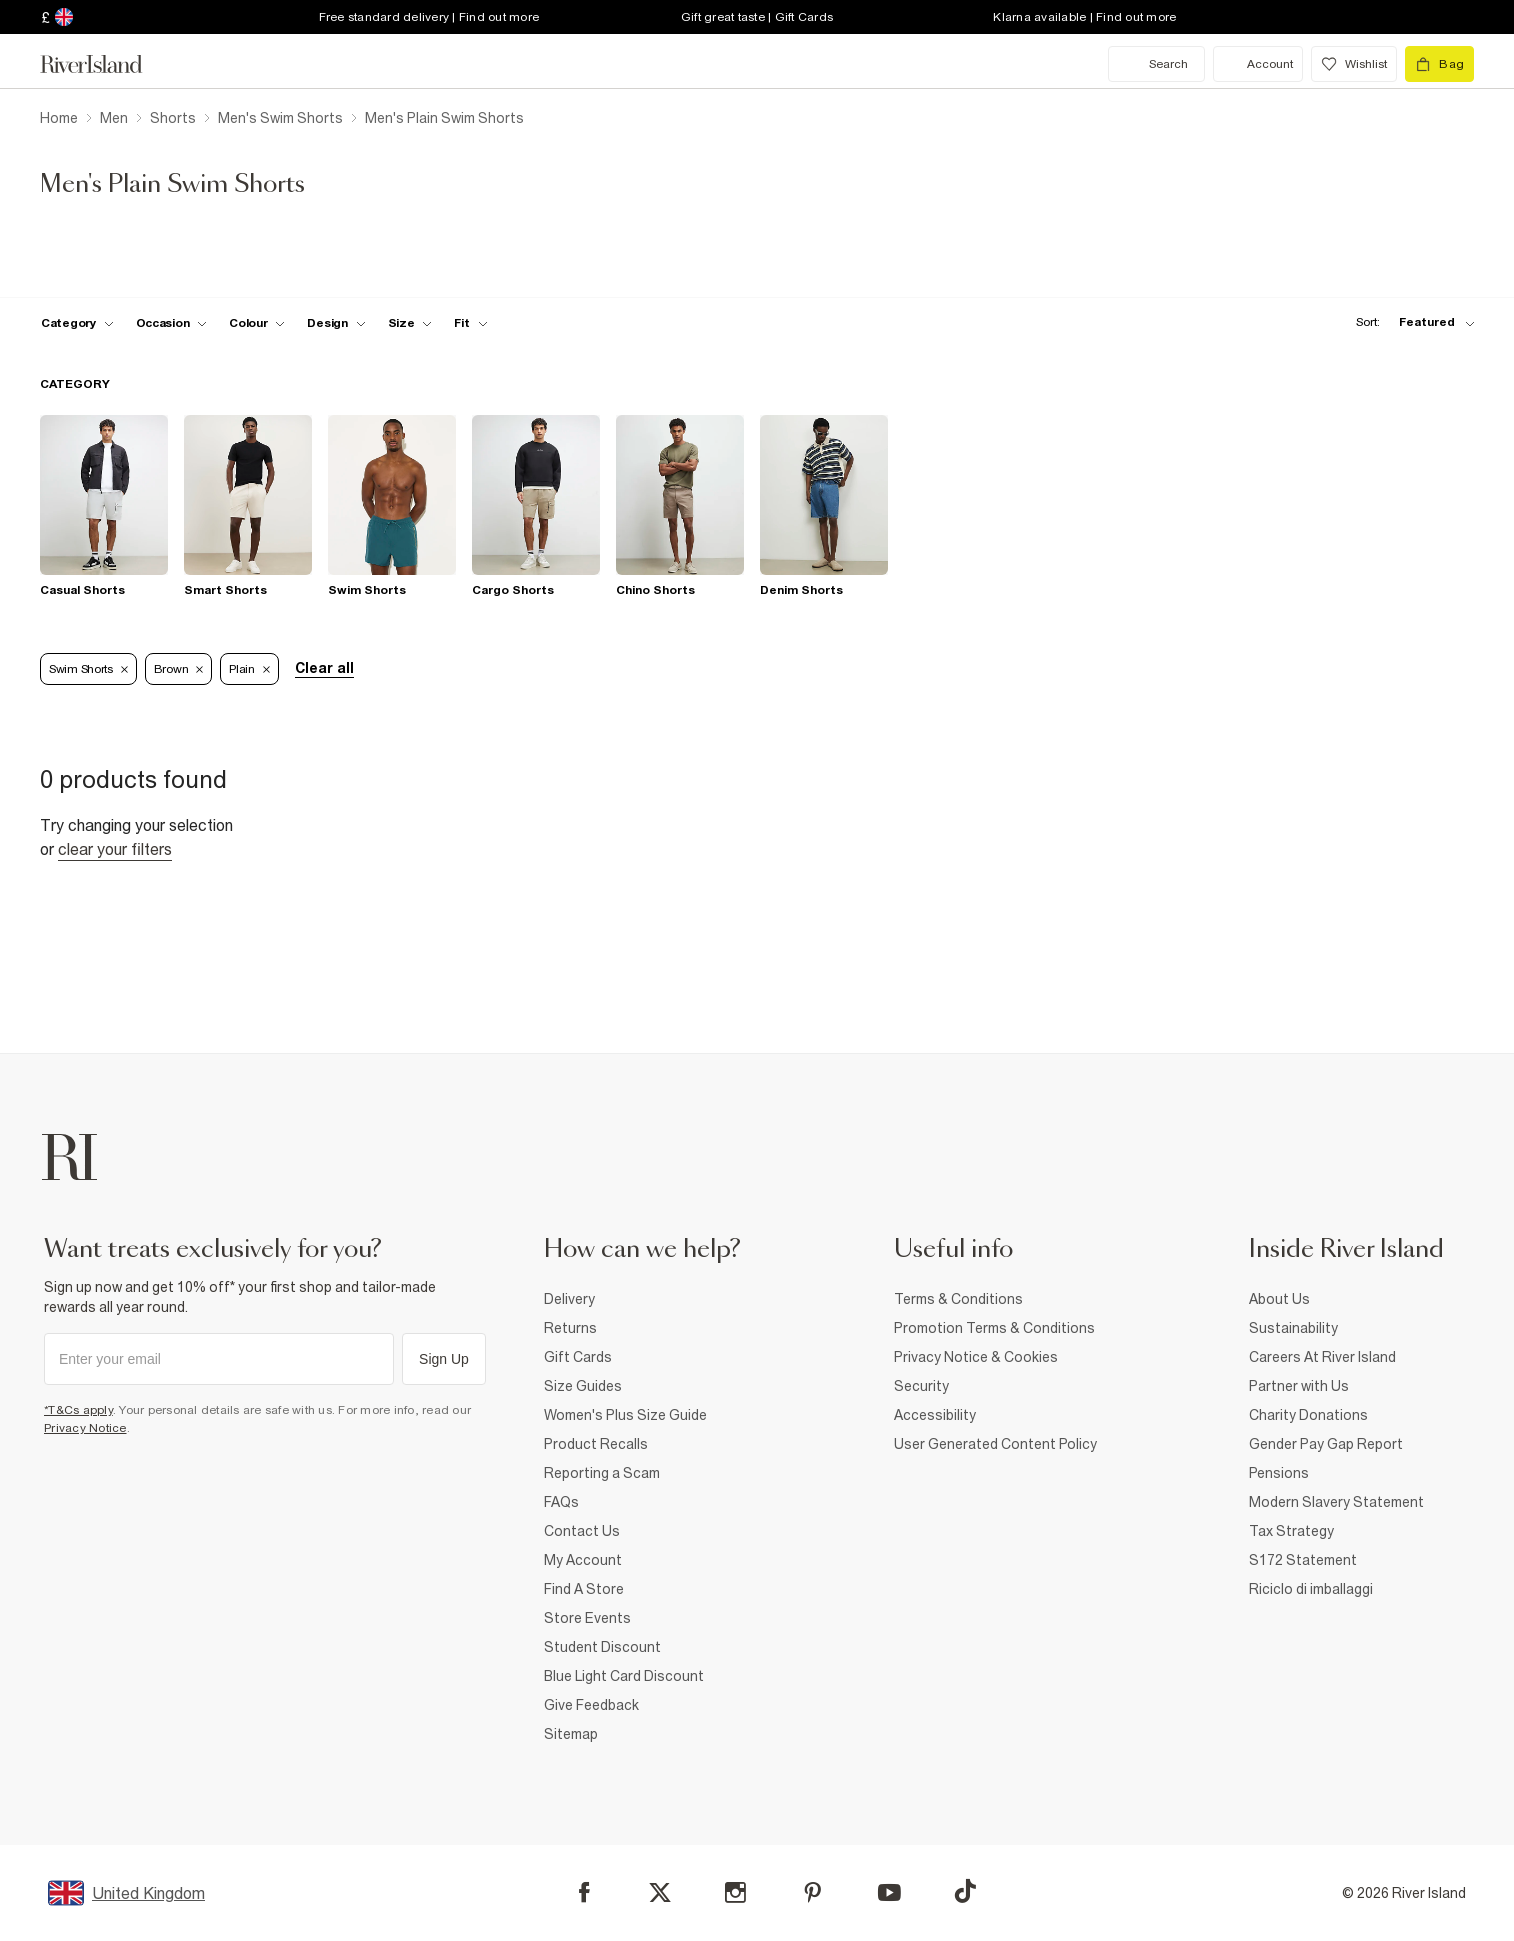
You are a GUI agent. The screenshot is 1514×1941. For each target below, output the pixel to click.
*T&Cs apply (78, 1410)
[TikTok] (965, 1891)
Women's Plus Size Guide (625, 1415)
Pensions (1279, 1473)
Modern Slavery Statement (1336, 1502)
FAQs (561, 1502)
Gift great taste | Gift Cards (757, 17)
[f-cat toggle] (77, 323)
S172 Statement (1303, 1560)
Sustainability (1293, 1328)
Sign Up (444, 1359)
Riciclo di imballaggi (1311, 1589)
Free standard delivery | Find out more (429, 17)
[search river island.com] (1156, 64)
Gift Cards (578, 1357)
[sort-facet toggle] (1410, 322)
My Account (583, 1560)
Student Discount (602, 1647)
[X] (660, 1893)
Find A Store (584, 1589)
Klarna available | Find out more (1084, 17)
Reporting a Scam (602, 1473)
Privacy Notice (85, 1428)
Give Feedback (591, 1705)
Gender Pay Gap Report (1326, 1444)
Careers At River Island (1322, 1357)
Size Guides (583, 1386)
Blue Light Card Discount (624, 1676)
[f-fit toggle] (470, 323)
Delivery (569, 1299)
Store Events (587, 1618)
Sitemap (571, 1734)
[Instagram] (735, 1892)
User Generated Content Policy (995, 1444)
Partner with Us (1299, 1386)
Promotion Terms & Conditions (994, 1328)
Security (921, 1386)
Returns (570, 1328)
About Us (1279, 1299)
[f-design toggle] (336, 323)
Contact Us (582, 1531)
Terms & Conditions (958, 1299)
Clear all (324, 668)
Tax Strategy (1291, 1531)
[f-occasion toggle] (172, 323)
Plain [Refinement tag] (249, 669)
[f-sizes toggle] (410, 323)
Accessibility (935, 1415)
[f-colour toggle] (257, 323)
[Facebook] (584, 1892)
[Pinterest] (812, 1892)
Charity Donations (1308, 1415)
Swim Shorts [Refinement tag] (88, 669)
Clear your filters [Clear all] (115, 849)
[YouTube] (889, 1892)
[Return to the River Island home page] (106, 64)
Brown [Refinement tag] (179, 669)
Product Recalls (596, 1444)
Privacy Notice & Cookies (976, 1357)
